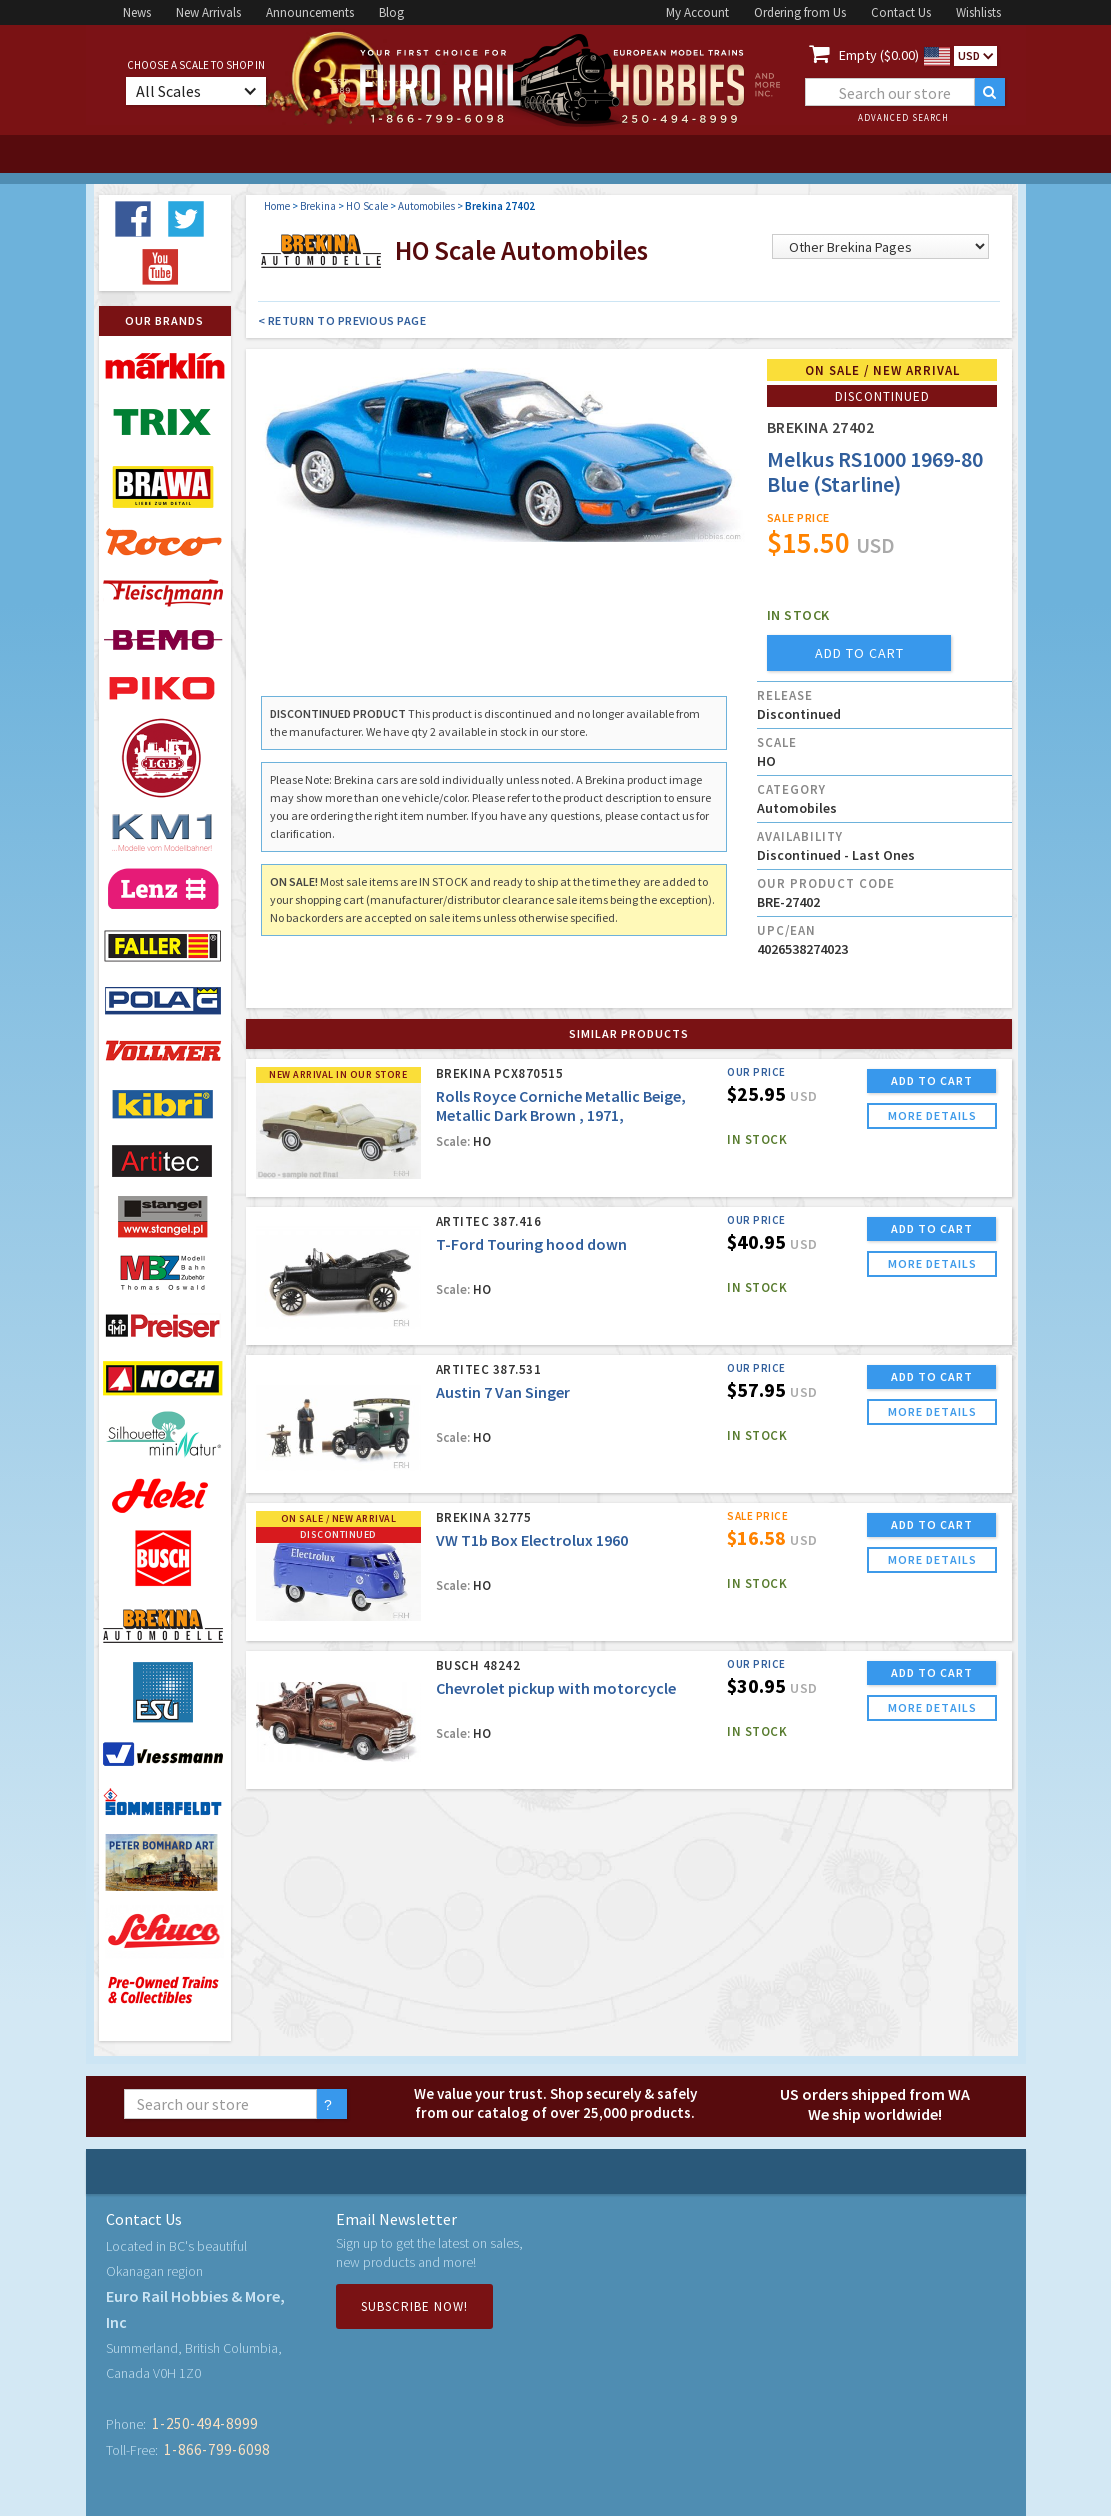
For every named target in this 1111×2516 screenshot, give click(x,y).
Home (277, 206)
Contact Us (901, 12)
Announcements (310, 12)
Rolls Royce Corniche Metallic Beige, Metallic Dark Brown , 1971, (561, 1105)
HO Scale (367, 206)
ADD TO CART (932, 1080)
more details (932, 1115)
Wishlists (978, 12)
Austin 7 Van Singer (503, 1392)
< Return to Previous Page (342, 320)
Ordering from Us (800, 12)
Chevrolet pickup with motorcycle (556, 1688)
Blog (391, 12)
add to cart (859, 653)
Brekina (318, 206)
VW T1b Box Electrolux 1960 (532, 1540)
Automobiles (426, 206)
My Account (697, 12)
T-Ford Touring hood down (531, 1244)
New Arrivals (208, 12)
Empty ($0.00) (879, 55)
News (137, 12)
